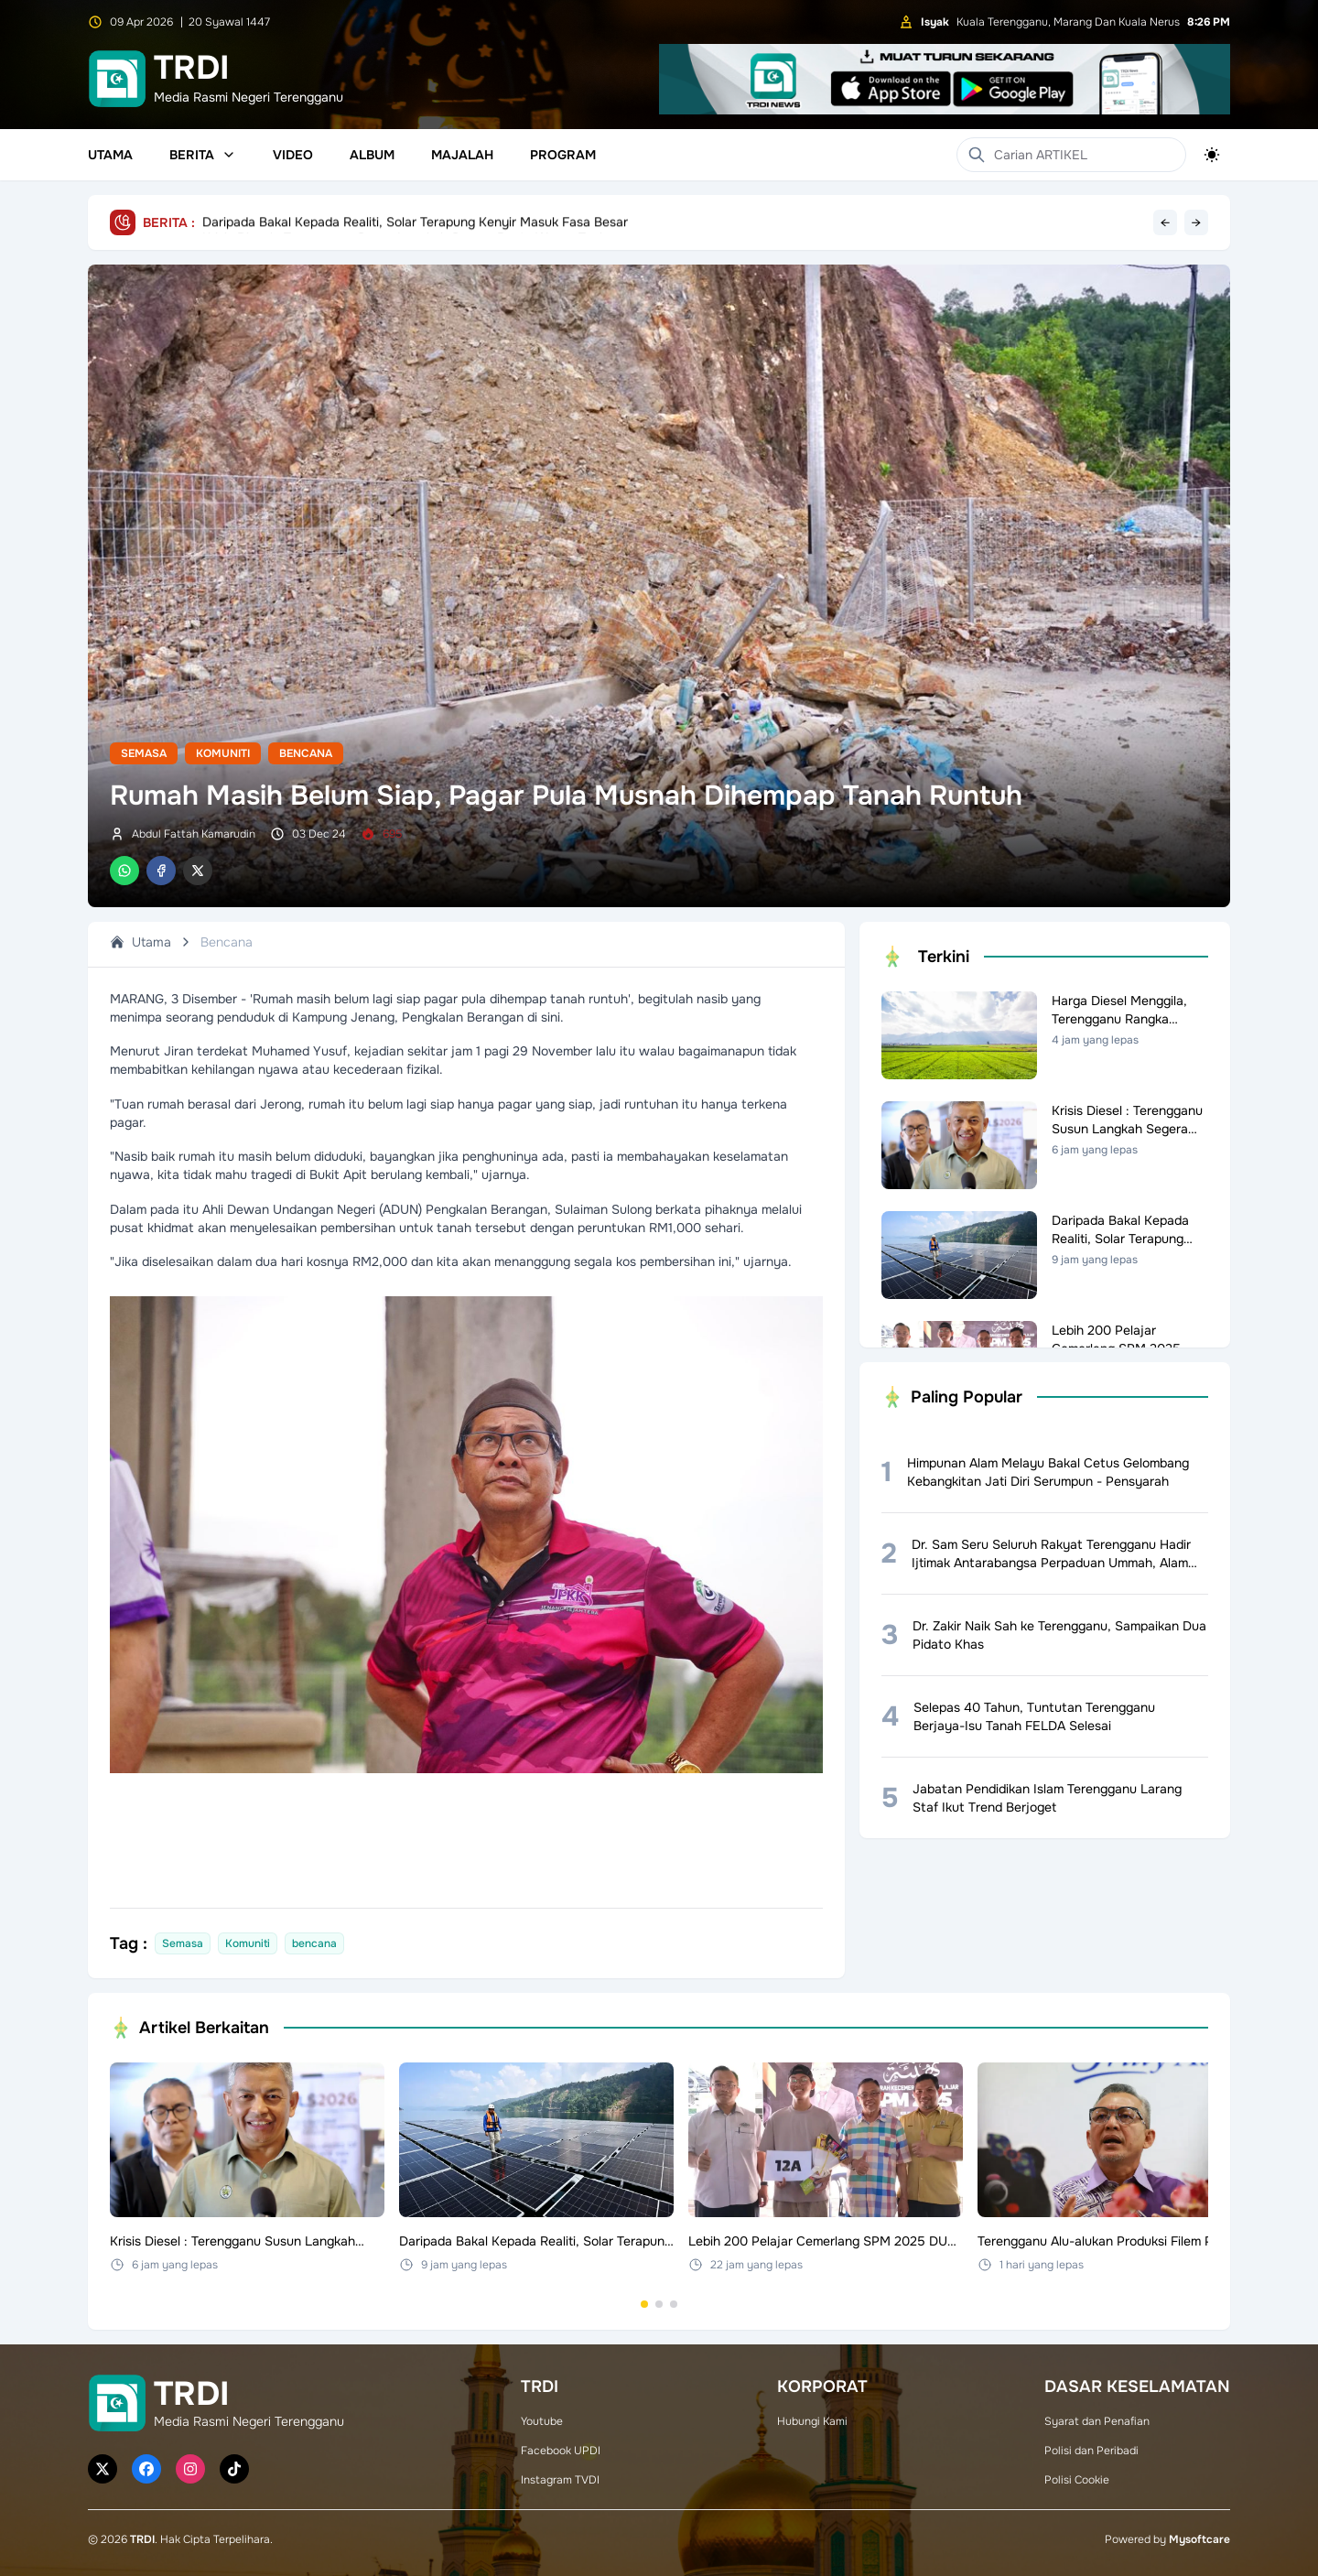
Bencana (305, 753)
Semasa (144, 753)
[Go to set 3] (673, 2304)
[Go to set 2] (659, 2304)
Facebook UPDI (560, 2450)
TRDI (142, 2539)
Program (563, 154)
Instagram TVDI (560, 2480)
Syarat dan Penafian (1097, 2421)
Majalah (462, 154)
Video (293, 154)
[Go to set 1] (644, 2304)
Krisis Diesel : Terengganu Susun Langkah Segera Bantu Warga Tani (402, 222)
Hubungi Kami (812, 2421)
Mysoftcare (1199, 2539)
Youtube (542, 2421)
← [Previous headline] (1165, 222)
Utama (110, 154)
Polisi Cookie (1076, 2480)
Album (372, 154)
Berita (202, 154)
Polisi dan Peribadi (1091, 2450)
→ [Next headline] (1196, 222)
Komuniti (223, 753)
